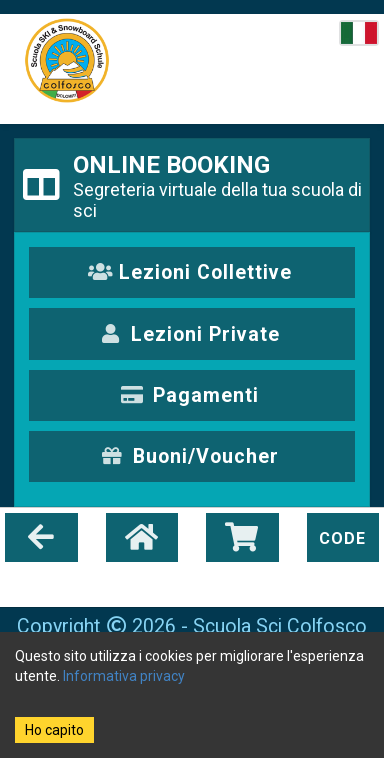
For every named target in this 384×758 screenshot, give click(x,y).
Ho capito (54, 730)
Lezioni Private (190, 334)
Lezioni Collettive (190, 272)
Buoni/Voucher (190, 456)
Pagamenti (190, 395)
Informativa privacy (124, 676)
